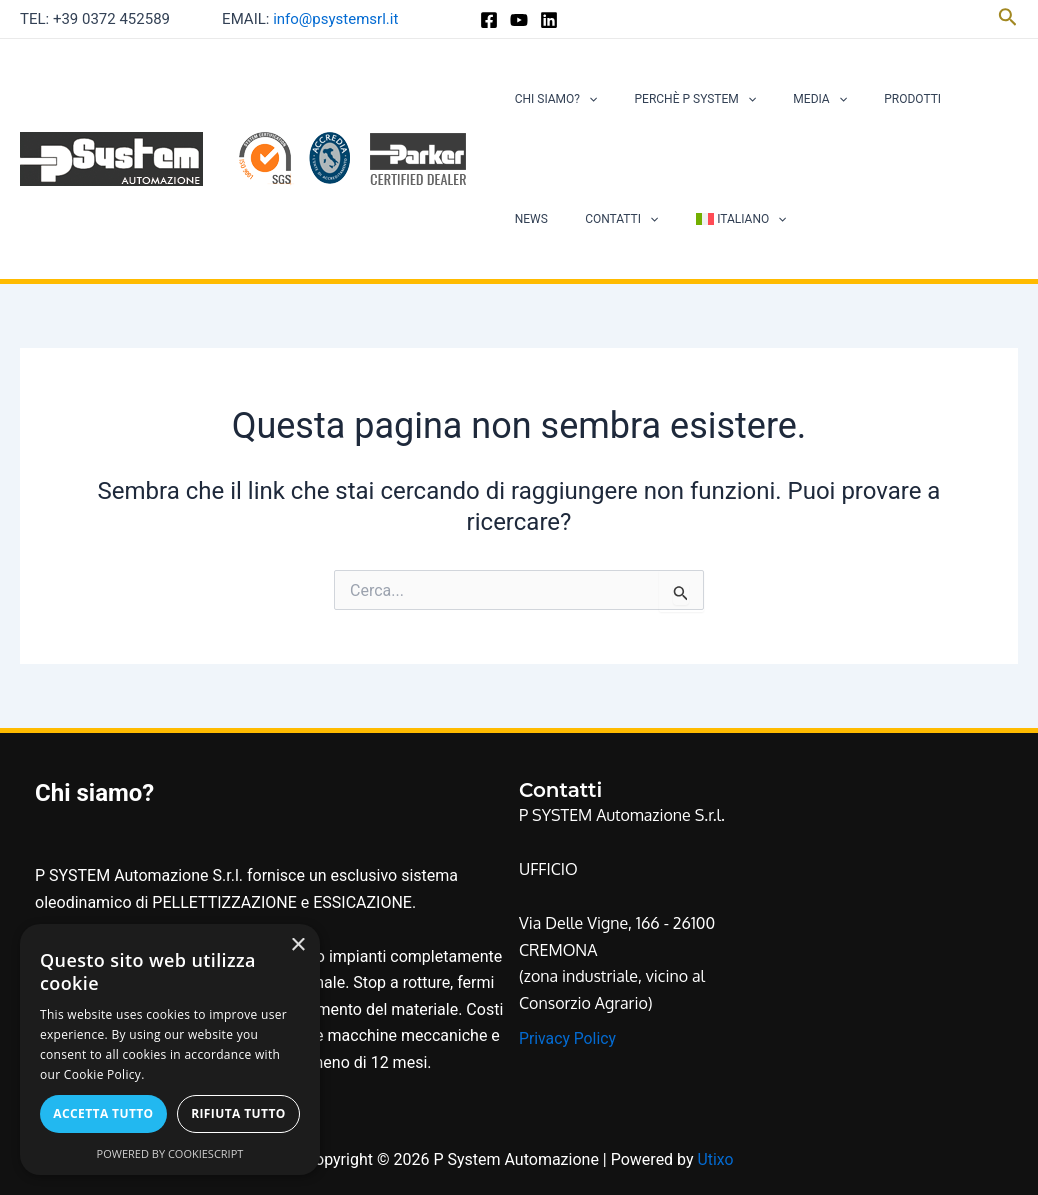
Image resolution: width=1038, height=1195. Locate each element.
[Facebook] (489, 20)
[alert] (170, 1049)
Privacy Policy (568, 1038)
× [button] (297, 945)
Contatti (544, 219)
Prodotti (866, 99)
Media (787, 99)
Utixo (715, 1159)
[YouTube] (519, 20)
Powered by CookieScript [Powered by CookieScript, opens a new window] (170, 1153)
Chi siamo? (549, 99)
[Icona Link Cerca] (1008, 19)
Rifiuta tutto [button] (238, 1113)
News (934, 99)
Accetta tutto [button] (103, 1113)
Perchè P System (676, 99)
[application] (581, 99)
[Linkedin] (549, 20)
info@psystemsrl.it (335, 19)
